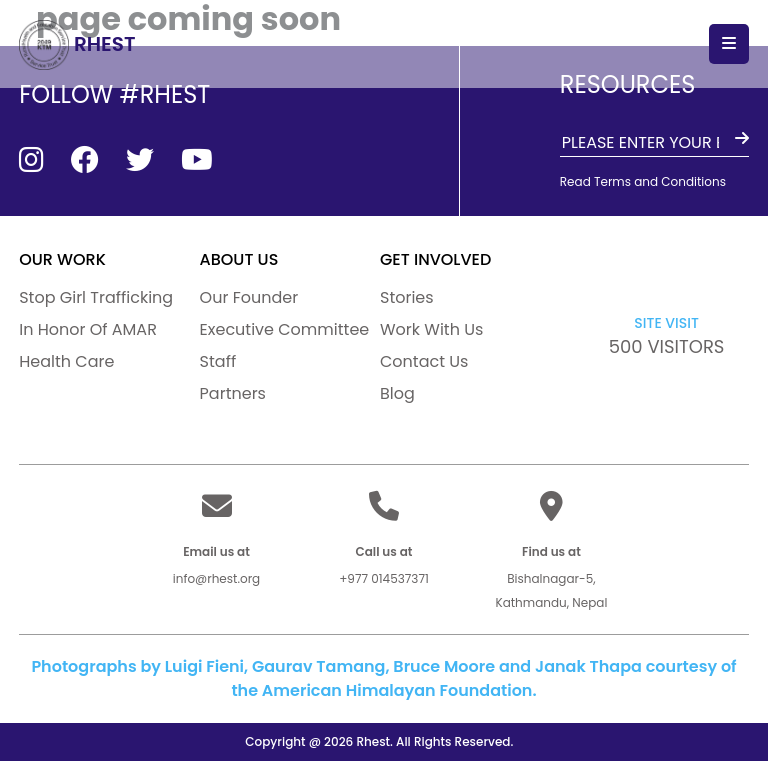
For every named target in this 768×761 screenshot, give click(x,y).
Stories (407, 297)
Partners (233, 393)
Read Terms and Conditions (643, 181)
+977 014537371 (384, 578)
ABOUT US (239, 259)
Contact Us (424, 361)
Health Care (66, 361)
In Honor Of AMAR (88, 329)
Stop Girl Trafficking (96, 297)
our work (62, 259)
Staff (218, 361)
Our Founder (249, 297)
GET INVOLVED (435, 259)
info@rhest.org (216, 578)
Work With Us (431, 329)
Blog (397, 393)
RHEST (77, 44)
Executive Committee (285, 329)
